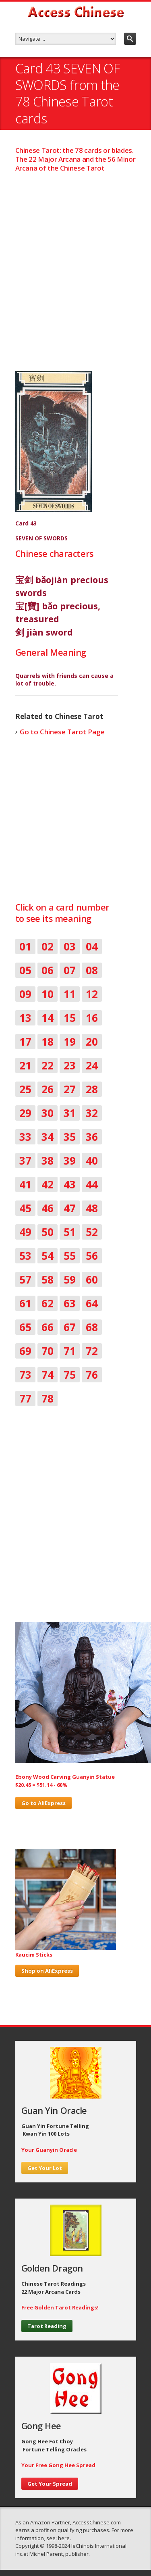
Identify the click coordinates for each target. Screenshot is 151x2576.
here (64, 2538)
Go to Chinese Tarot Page (62, 731)
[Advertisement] (75, 264)
